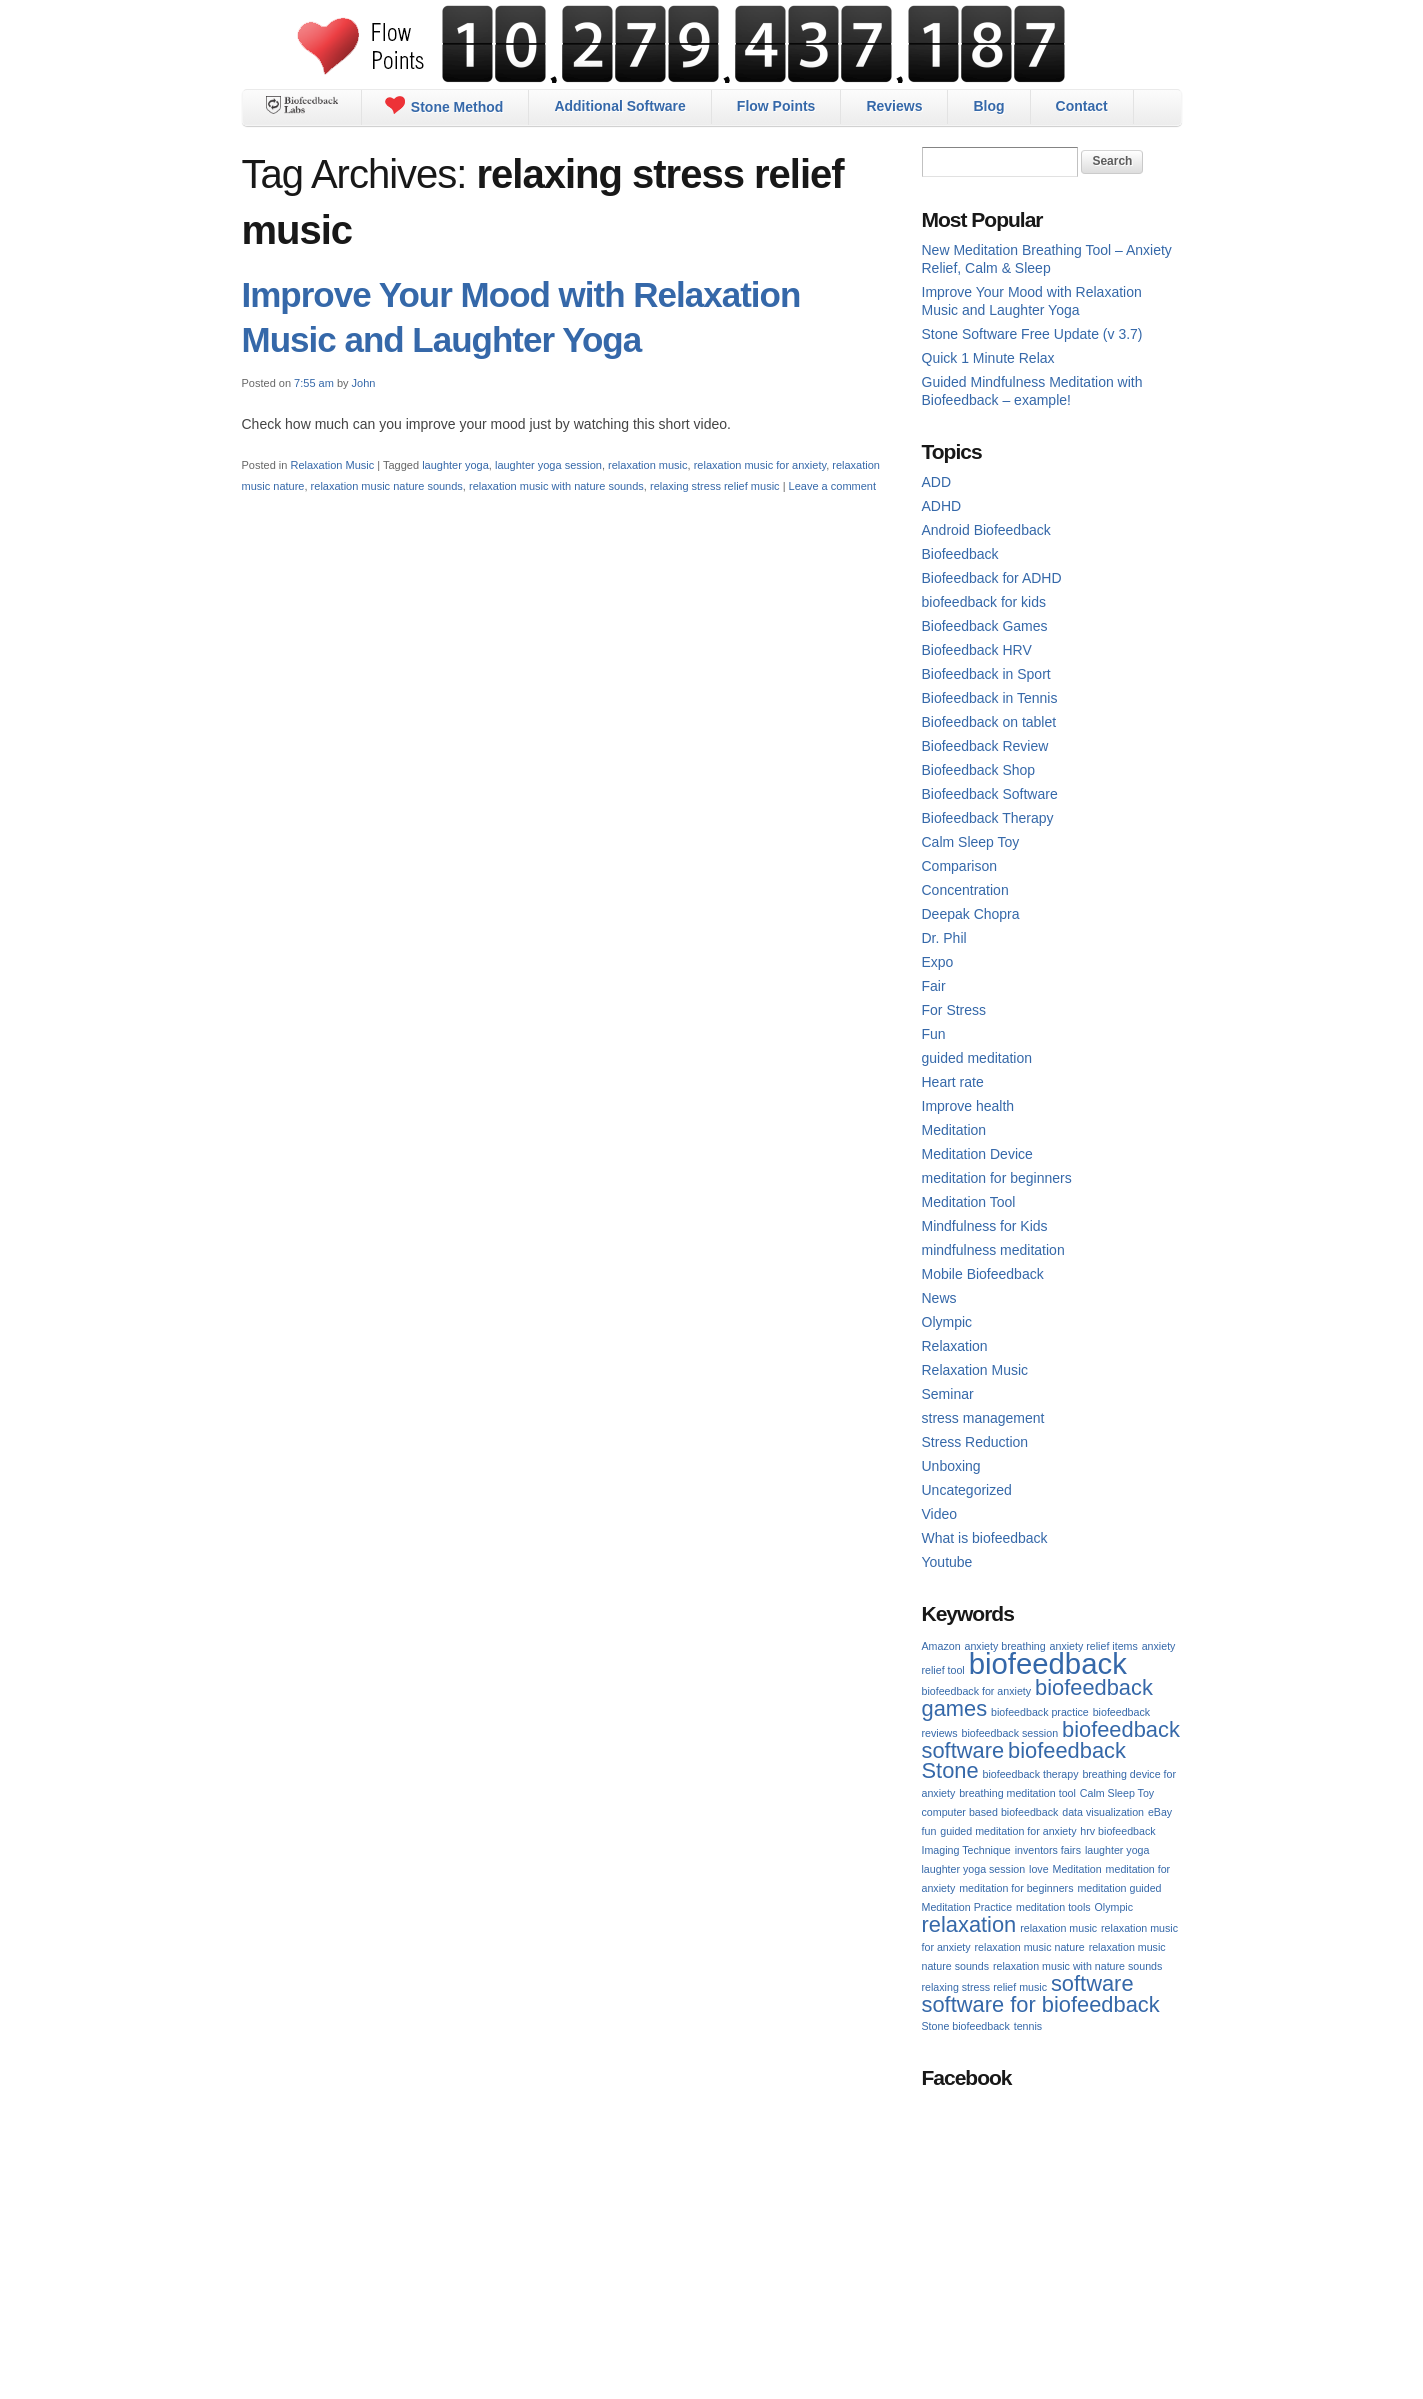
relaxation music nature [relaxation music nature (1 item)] (1030, 1947)
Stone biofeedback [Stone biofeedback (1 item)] (966, 2026)
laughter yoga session (548, 465)
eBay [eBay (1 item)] (1160, 1812)
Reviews (894, 106)
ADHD (942, 506)
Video (940, 1514)
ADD (937, 482)
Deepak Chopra (971, 914)
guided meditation (977, 1058)
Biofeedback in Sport (986, 674)
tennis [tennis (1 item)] (1028, 2026)
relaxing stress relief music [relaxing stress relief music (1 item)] (985, 1987)
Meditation (954, 1130)
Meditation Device (977, 1154)
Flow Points (776, 106)
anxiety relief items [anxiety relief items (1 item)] (1094, 1646)
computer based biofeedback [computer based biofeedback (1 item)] (990, 1812)
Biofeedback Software (990, 794)
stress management (983, 1418)
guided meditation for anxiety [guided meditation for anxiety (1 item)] (1008, 1831)
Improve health (968, 1106)
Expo (938, 962)
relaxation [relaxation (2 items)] (969, 1924)
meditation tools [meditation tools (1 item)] (1053, 1907)
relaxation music (647, 465)
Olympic (947, 1322)
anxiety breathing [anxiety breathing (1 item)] (1004, 1646)
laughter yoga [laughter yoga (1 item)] (1117, 1850)
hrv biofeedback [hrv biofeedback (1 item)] (1117, 1831)
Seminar (948, 1394)
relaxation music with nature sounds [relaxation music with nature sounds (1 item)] (1077, 1966)
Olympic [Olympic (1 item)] (1114, 1907)
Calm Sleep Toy (971, 842)
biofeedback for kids (984, 602)
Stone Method (444, 105)
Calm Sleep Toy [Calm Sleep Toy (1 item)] (1117, 1793)
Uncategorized (967, 1490)
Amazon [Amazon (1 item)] (941, 1646)
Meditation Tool (969, 1202)
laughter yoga (455, 465)
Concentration (965, 890)
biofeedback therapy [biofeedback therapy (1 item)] (1031, 1774)
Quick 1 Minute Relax (988, 358)
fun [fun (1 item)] (929, 1831)
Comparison (959, 866)
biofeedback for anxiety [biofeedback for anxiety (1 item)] (977, 1691)
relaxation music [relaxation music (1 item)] (1058, 1928)
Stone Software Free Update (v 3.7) (1032, 334)
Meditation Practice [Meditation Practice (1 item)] (967, 1907)
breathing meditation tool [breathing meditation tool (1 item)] (1017, 1793)
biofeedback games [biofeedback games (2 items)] (1037, 1698)
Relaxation (955, 1346)
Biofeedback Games (985, 626)
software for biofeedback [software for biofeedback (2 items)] (1041, 2004)
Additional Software (619, 106)
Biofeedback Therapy (988, 818)
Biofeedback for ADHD (992, 578)
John (364, 383)
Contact (1082, 106)
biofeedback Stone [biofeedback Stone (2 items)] (1024, 1760)
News (939, 1298)
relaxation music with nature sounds (556, 486)
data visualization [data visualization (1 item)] (1103, 1812)
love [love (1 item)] (1039, 1869)
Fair (934, 986)
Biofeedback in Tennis (990, 698)
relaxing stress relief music (715, 486)
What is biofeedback (985, 1538)
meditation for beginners (997, 1178)
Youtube (947, 1562)
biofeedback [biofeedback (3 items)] (1048, 1663)
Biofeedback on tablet (989, 722)
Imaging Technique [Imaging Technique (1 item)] (966, 1850)
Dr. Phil (944, 938)
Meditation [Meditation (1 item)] (1077, 1869)
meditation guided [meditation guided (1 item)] (1119, 1888)
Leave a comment (832, 486)
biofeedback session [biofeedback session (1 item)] (1010, 1733)
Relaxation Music (332, 465)
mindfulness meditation (993, 1250)
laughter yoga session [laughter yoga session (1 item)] (974, 1869)
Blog (988, 106)
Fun (934, 1034)
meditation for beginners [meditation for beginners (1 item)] (1016, 1888)
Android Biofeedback (986, 530)
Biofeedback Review (985, 746)
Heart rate (953, 1082)
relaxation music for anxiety (760, 465)
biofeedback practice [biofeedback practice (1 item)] (1040, 1712)
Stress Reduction (975, 1442)
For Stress (954, 1010)
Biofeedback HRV (977, 650)
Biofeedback (960, 554)
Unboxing (951, 1466)
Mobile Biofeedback (983, 1274)
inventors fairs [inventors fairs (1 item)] (1048, 1850)
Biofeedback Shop (979, 770)
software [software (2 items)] (1092, 1983)
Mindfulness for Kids (985, 1226)
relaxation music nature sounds (387, 486)
